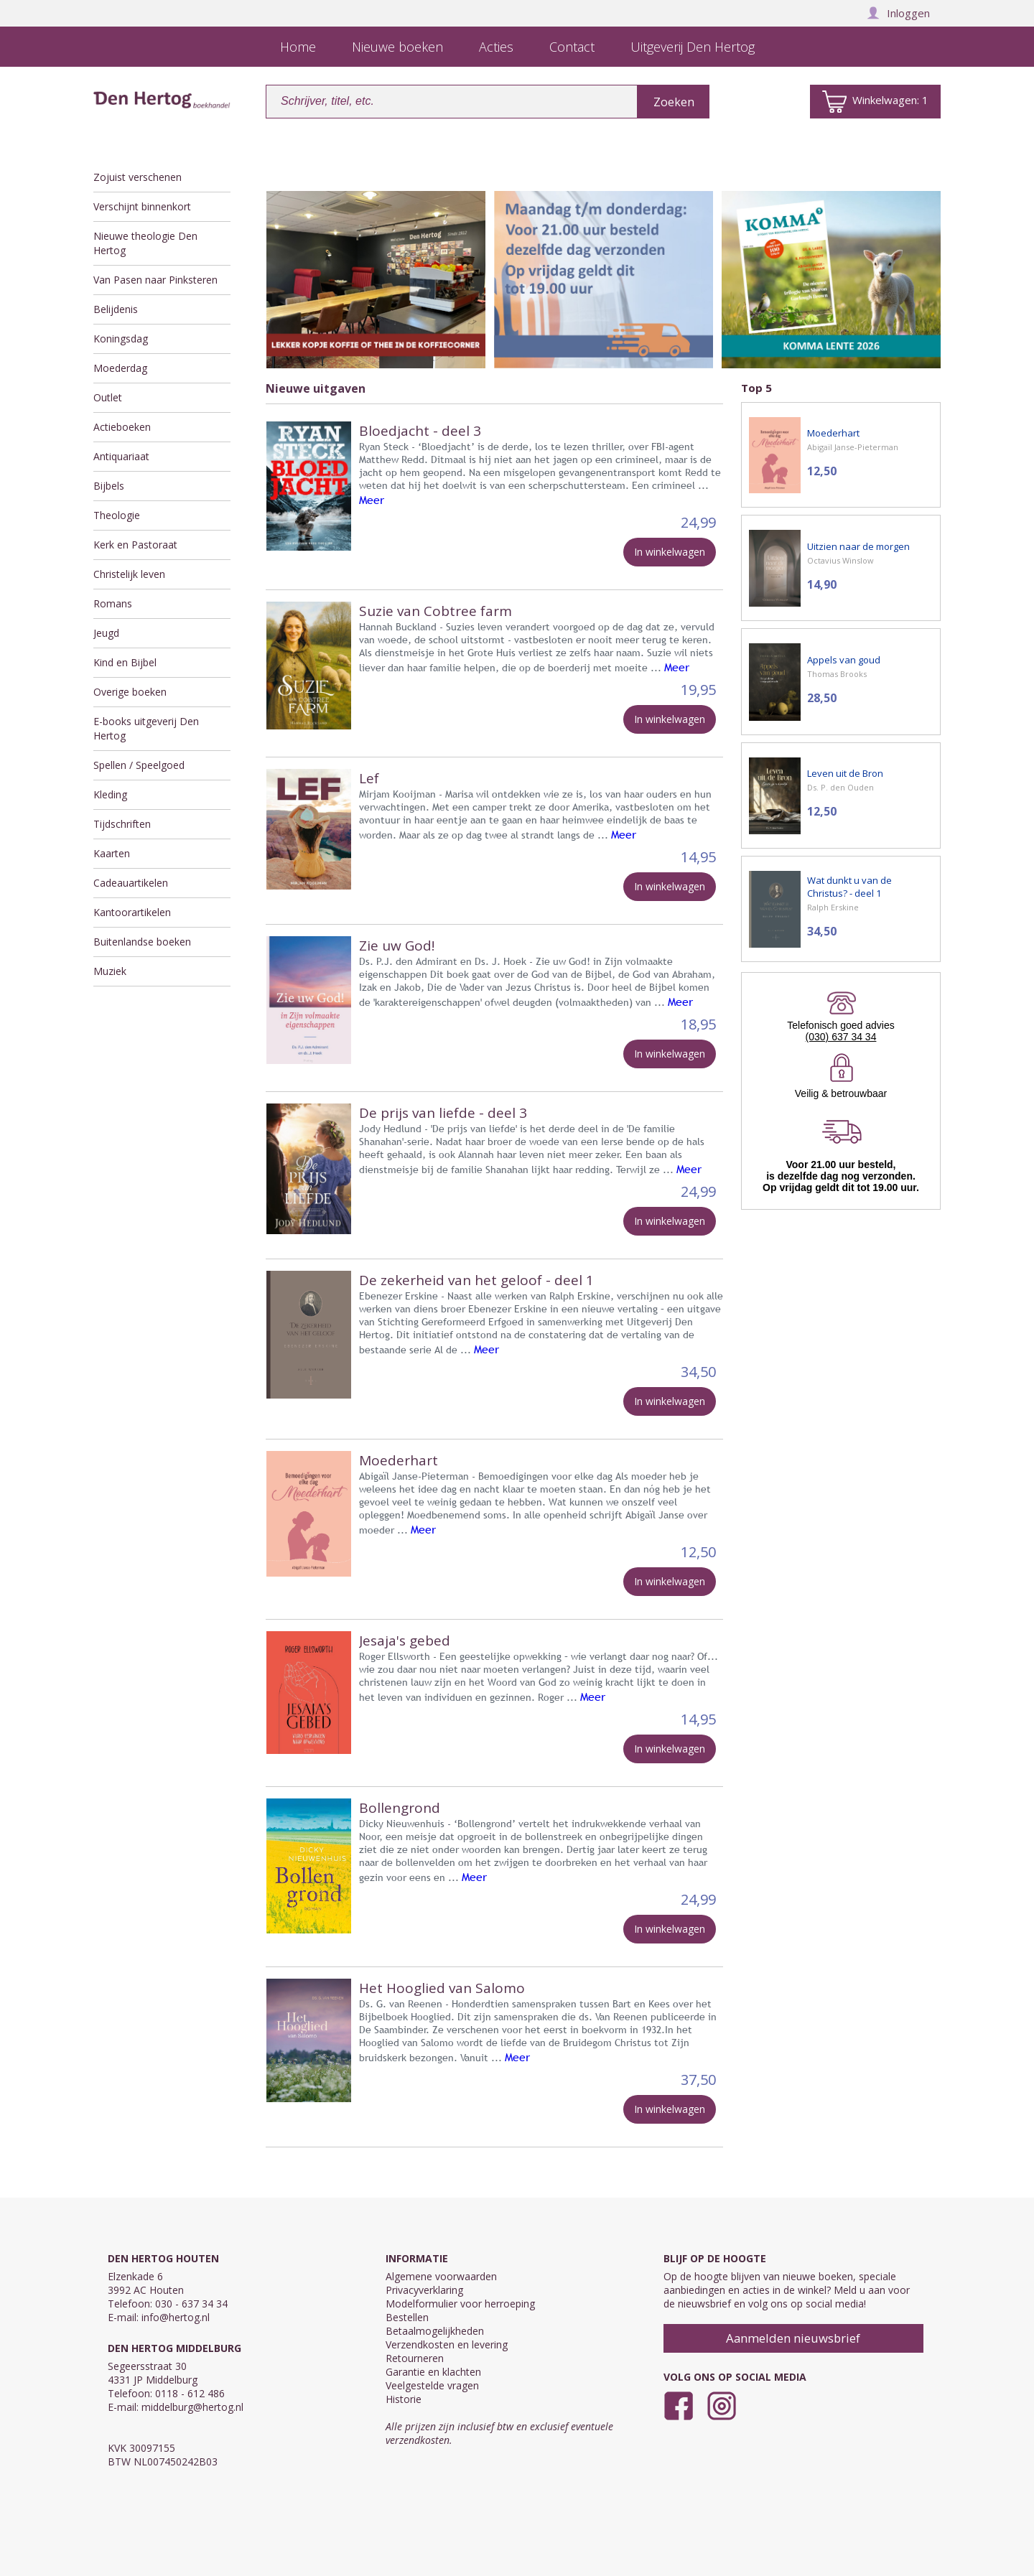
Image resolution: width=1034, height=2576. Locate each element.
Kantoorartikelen (132, 912)
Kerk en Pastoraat (135, 544)
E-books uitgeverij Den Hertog (146, 728)
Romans (112, 603)
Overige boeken (130, 692)
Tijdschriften (122, 824)
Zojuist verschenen (137, 177)
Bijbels (108, 486)
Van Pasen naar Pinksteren (155, 279)
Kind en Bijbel (125, 662)
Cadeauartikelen (130, 883)
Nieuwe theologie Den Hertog (145, 243)
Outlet (107, 397)
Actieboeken (122, 427)
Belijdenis (115, 309)
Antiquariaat (121, 456)
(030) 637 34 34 (841, 1036)
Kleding (110, 794)
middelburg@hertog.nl (192, 2407)
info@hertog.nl (175, 2317)
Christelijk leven (129, 574)
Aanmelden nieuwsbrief (793, 2338)
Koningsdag (120, 338)
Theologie (116, 515)
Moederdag (120, 368)
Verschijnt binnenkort (142, 206)
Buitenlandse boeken (142, 941)
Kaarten (111, 853)
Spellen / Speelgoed (139, 765)
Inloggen (898, 13)
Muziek (109, 971)
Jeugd (106, 633)
